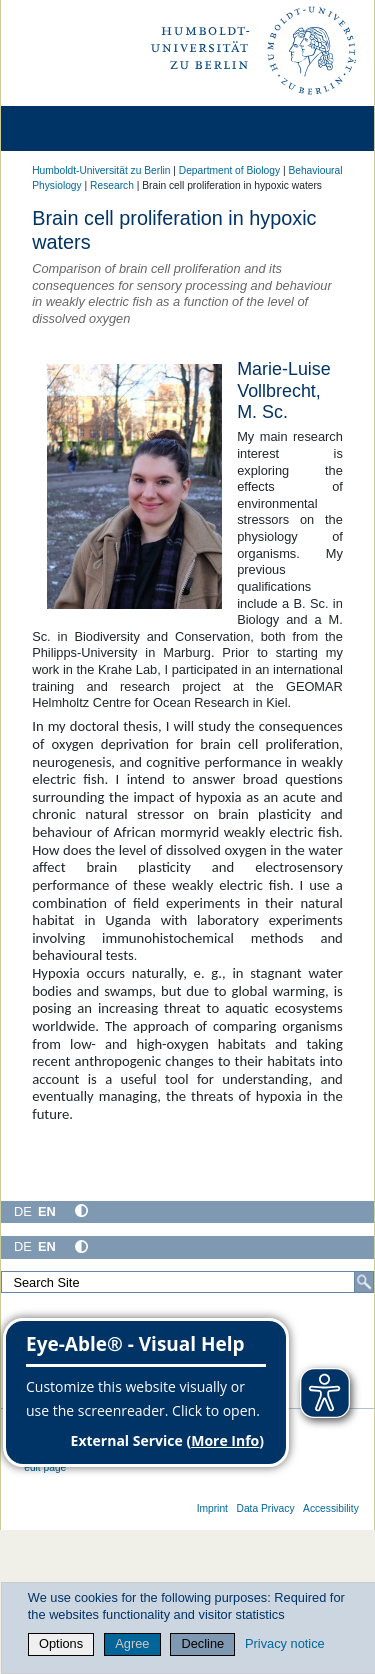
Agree (132, 1643)
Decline (203, 1643)
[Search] (364, 1282)
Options (61, 1643)
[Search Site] (187, 1282)
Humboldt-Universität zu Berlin (101, 170)
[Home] (72, 128)
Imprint (212, 1508)
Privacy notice (285, 1643)
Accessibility (331, 1508)
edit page (45, 1467)
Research (112, 185)
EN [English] (47, 1211)
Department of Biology (229, 170)
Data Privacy (265, 1508)
